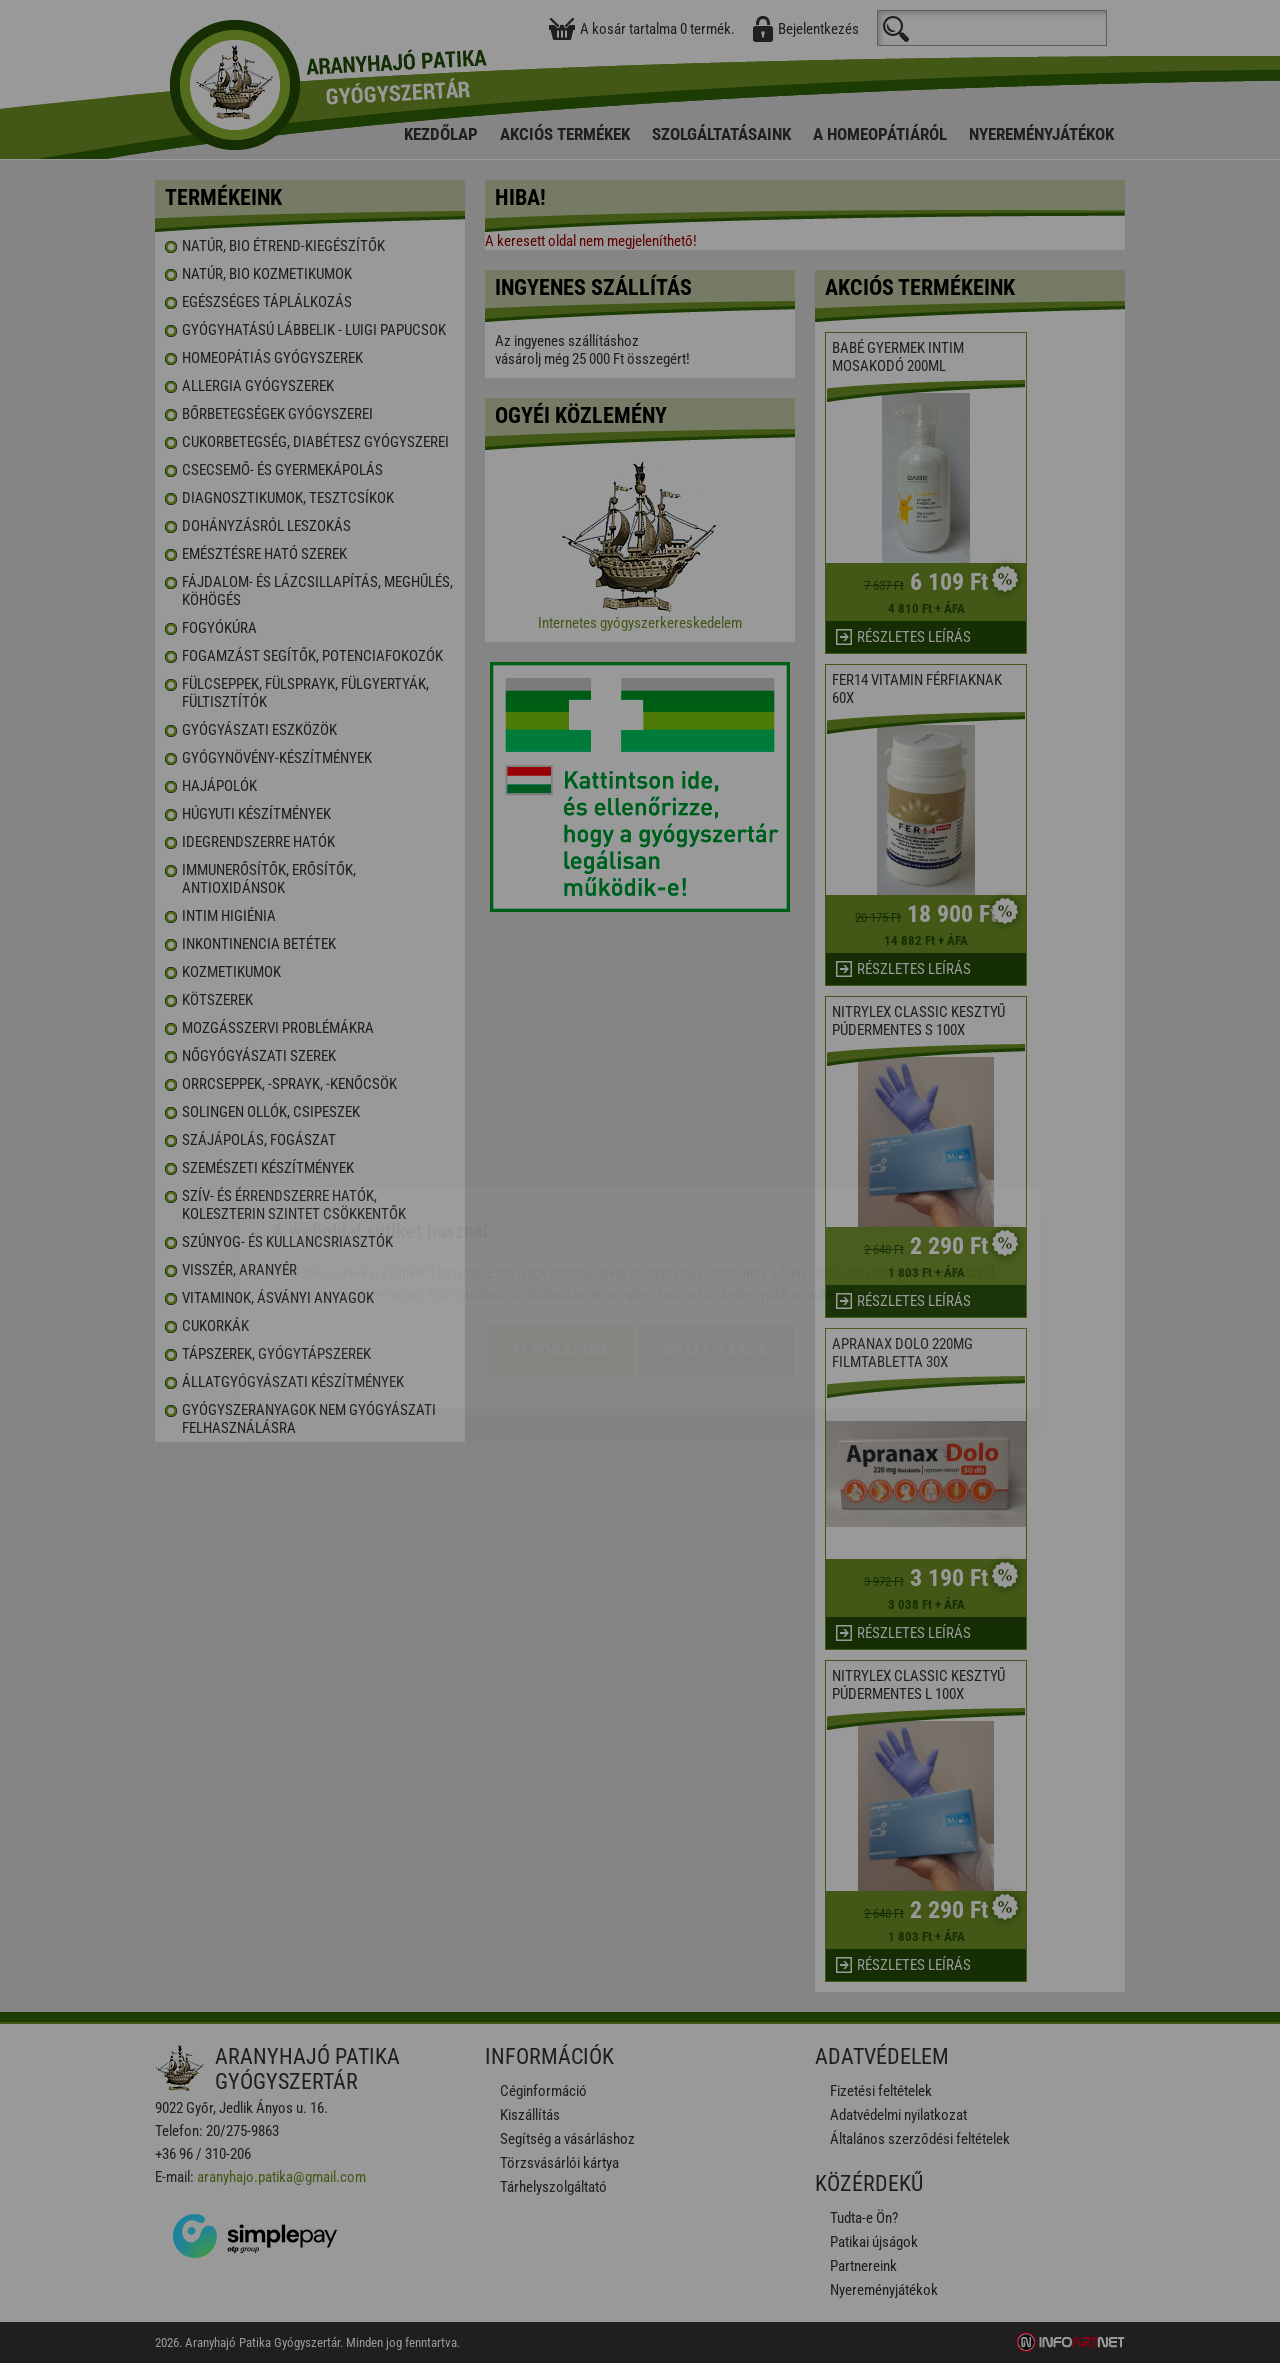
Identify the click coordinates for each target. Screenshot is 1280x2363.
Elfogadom (560, 1234)
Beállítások (716, 1234)
